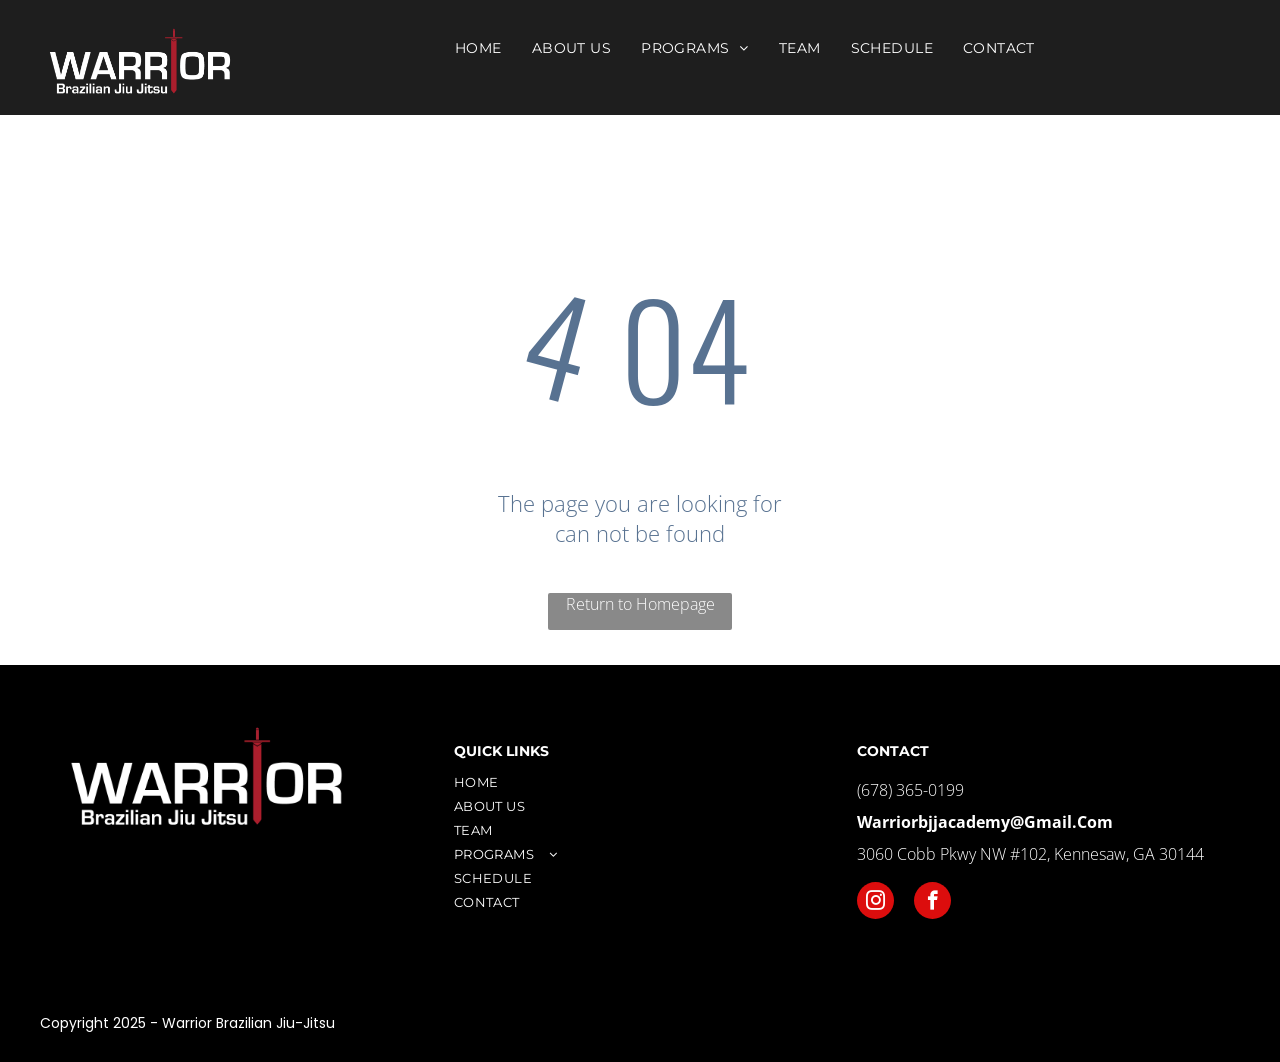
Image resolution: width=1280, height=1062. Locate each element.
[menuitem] (478, 48)
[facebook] (932, 903)
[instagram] (875, 903)
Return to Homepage (640, 604)
